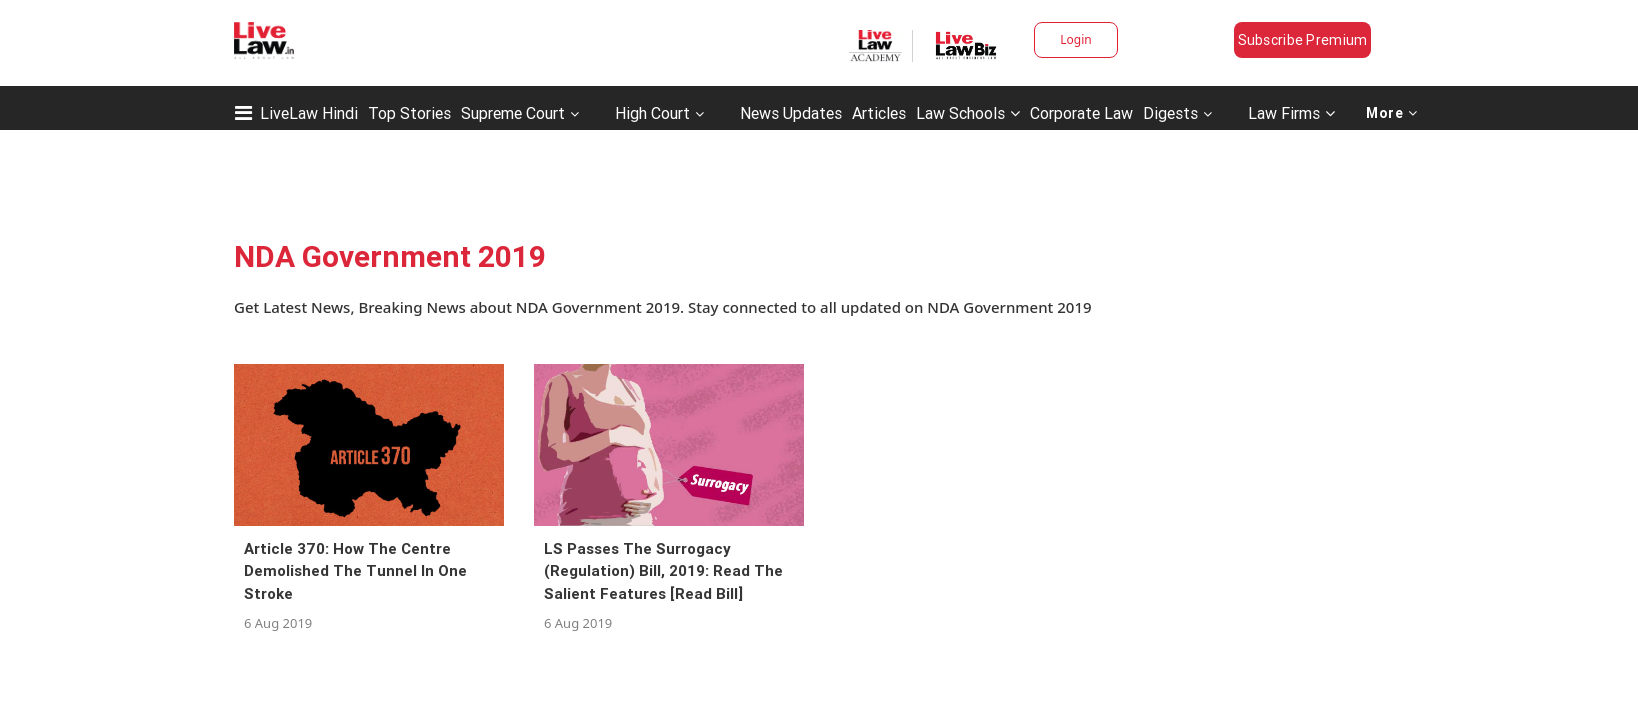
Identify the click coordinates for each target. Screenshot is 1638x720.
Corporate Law (1081, 113)
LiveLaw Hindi (309, 113)
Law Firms (1291, 113)
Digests (1170, 113)
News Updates (791, 113)
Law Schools (968, 113)
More (1392, 113)
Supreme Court (513, 113)
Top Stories (409, 113)
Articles (879, 113)
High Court (652, 113)
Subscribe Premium (1303, 40)
